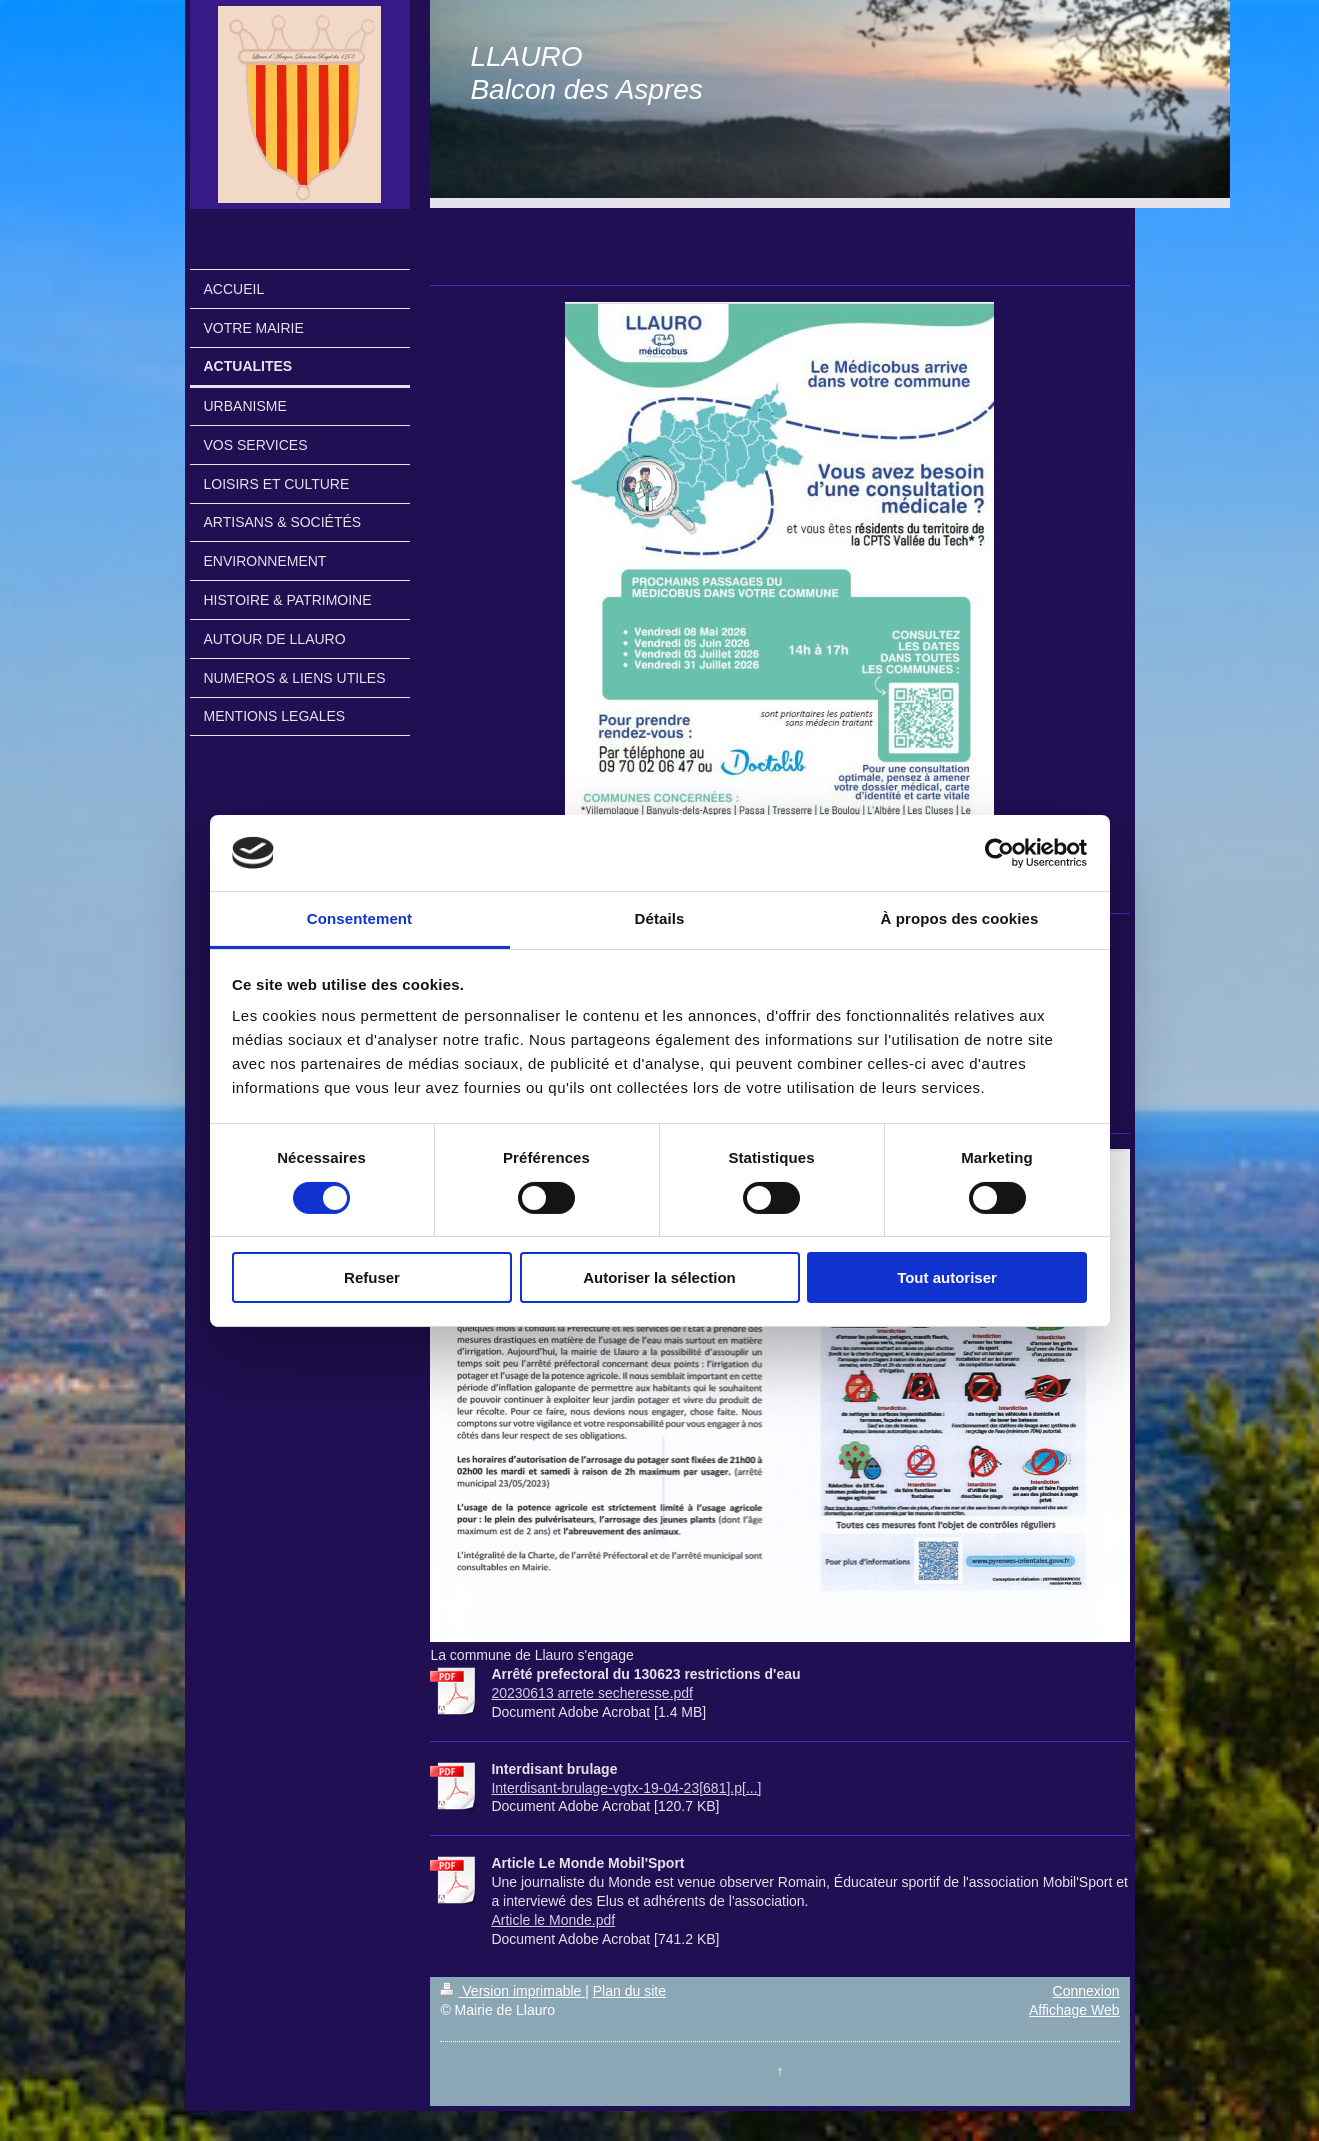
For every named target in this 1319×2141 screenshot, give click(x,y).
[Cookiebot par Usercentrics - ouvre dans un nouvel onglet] (999, 853)
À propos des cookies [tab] (960, 918)
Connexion (1086, 1991)
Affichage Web (1074, 2010)
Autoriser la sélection (659, 1277)
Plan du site (629, 1991)
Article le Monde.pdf (553, 1920)
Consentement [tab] (359, 918)
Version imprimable (512, 1991)
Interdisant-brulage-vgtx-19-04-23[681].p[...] (626, 1788)
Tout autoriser (947, 1277)
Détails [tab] (660, 918)
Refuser (372, 1277)
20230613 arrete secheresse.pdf (592, 1693)
